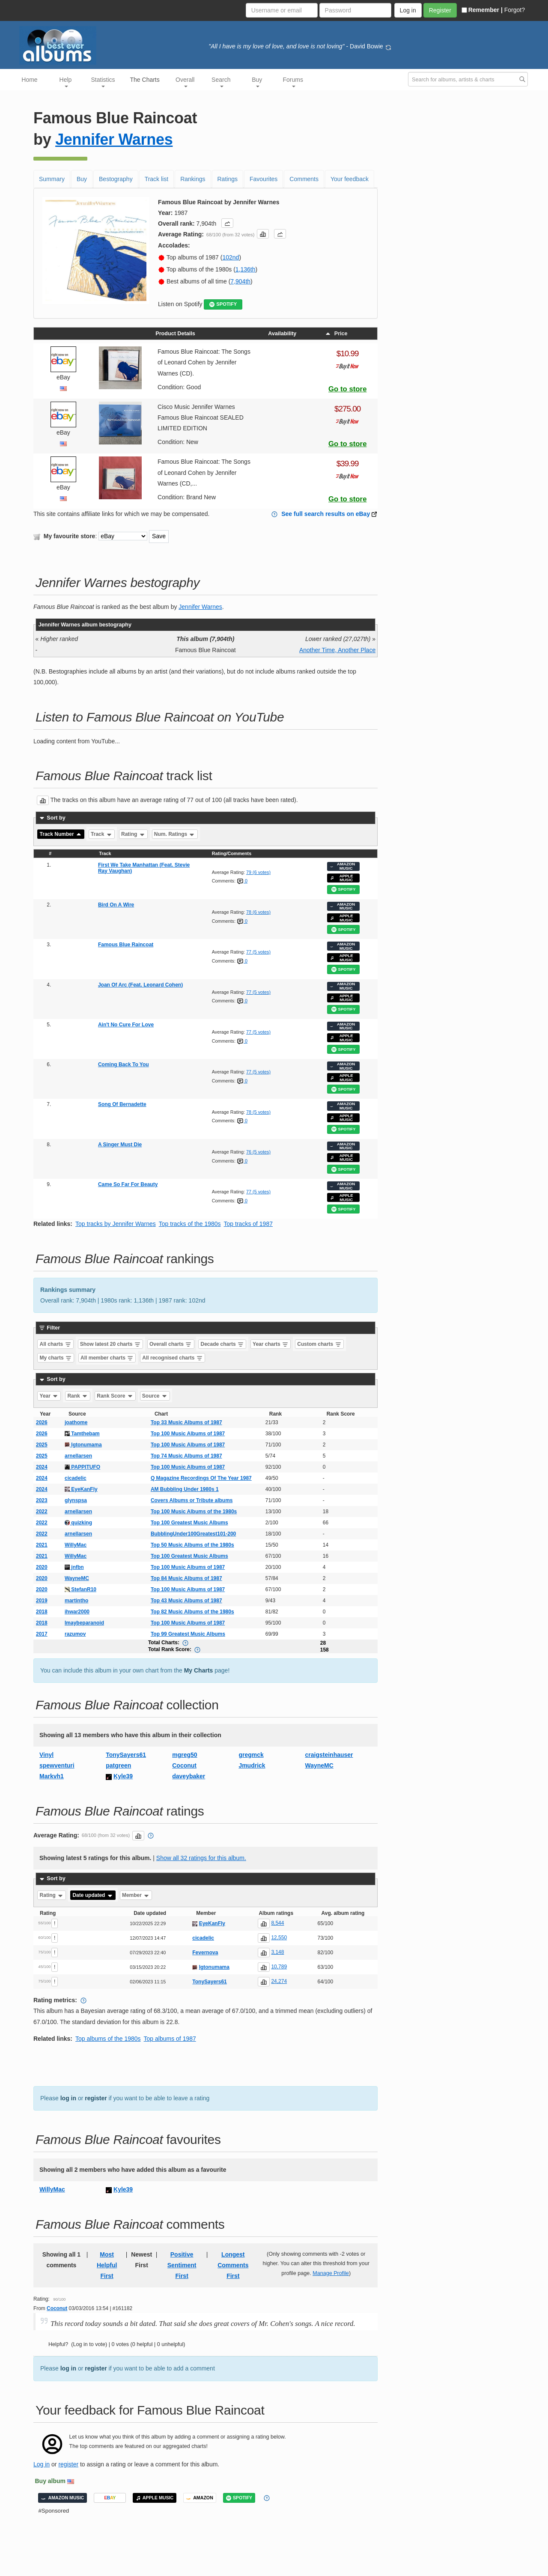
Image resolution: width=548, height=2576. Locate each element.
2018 (42, 1612)
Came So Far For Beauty (128, 1184)
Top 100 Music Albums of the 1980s (194, 1512)
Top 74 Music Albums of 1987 (186, 1456)
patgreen (118, 1765)
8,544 (277, 1923)
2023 (42, 1500)
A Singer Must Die (120, 1145)
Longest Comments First (232, 2265)
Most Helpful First (107, 2265)
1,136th (245, 269)
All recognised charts (172, 1358)
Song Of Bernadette (122, 1104)
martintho (76, 1601)
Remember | (482, 9)
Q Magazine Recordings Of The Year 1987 (201, 1478)
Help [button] (66, 81)
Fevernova (205, 1953)
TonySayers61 (126, 1754)
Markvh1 (51, 1776)
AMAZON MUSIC (342, 866)
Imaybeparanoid (84, 1623)
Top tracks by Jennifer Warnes (115, 1223)
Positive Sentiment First (182, 2265)
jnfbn (74, 1567)
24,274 (279, 1981)
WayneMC (77, 1578)
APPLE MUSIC (341, 878)
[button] (227, 223)
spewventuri (56, 1765)
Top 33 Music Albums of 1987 (186, 1422)
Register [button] (440, 10)
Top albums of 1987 (170, 2038)
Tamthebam (82, 1434)
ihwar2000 (77, 1612)
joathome (76, 1422)
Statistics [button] (103, 81)
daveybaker (188, 1776)
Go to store (347, 389)
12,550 (279, 1938)
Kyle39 (123, 1776)
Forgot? (514, 9)
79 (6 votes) (258, 872)
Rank (77, 1396)
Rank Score (115, 1396)
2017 (42, 1634)
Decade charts (222, 1344)
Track (102, 834)
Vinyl (46, 1754)
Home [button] (29, 79)
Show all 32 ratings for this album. (201, 1857)
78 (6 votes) (258, 912)
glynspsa (76, 1500)
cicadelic (75, 1478)
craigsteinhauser (329, 1754)
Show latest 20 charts (110, 1344)
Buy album (50, 2481)
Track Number (61, 834)
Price (336, 334)
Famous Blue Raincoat (125, 945)
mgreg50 (184, 1754)
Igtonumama (83, 1445)
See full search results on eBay (325, 513)
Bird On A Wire (116, 905)
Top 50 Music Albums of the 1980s (192, 1545)
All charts (55, 1344)
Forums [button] (293, 81)
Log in (41, 2464)
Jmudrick (251, 1765)
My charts (56, 1358)
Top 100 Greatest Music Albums (189, 1523)
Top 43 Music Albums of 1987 (186, 1601)
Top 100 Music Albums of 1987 (188, 1434)
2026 (42, 1422)
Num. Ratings (175, 834)
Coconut (184, 1765)
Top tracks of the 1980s (190, 1223)
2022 (42, 1512)
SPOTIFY (223, 304)
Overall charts (170, 1344)
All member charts (107, 1358)
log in (68, 2098)
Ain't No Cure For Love (126, 1025)
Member (136, 1895)
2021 (42, 1545)
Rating (133, 834)
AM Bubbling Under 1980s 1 (185, 1489)
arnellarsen (78, 1456)
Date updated (92, 1895)
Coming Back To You (123, 1064)
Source (155, 1396)
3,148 (277, 1952)
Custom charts (319, 1344)
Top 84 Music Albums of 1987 (186, 1578)
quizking (78, 1523)
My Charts (198, 1670)
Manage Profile (331, 2273)
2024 (42, 1467)
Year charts (271, 1344)
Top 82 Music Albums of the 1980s (192, 1612)
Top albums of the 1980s (108, 2038)
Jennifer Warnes (114, 139)
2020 (42, 1567)
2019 (42, 1601)
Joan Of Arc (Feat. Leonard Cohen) (140, 985)
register (96, 2098)
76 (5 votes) (258, 1151)
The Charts (145, 79)
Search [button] (220, 81)
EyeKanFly (81, 1489)
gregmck (250, 1754)
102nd (230, 257)
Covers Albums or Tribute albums (192, 1500)
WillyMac (75, 1545)
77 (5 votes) (258, 951)
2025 (42, 1445)
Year (49, 1396)
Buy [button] (257, 81)
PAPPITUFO (82, 1467)
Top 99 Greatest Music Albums (188, 1634)
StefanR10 (80, 1589)
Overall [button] (185, 81)
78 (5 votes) (258, 1112)
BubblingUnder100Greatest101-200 (193, 1534)
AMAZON (199, 2497)
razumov (75, 1634)
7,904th (240, 281)
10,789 (279, 1967)
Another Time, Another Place (337, 650)
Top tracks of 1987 (248, 1223)
